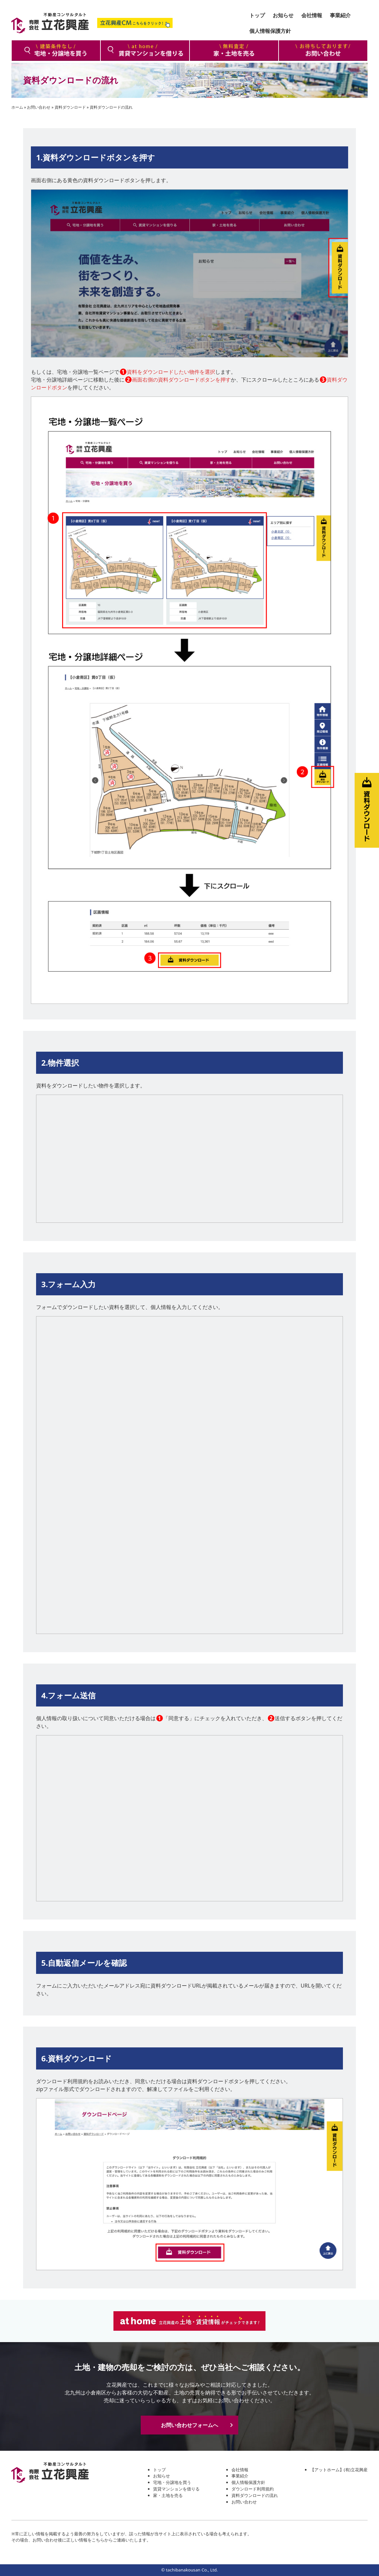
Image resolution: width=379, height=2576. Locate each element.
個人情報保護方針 (248, 2482)
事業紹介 (239, 2476)
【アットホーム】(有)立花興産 (339, 2470)
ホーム (17, 107)
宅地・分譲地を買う (172, 2482)
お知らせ (161, 2476)
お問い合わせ (38, 107)
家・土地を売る (168, 2495)
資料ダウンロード (70, 107)
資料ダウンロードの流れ (254, 2495)
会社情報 (239, 2470)
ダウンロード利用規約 (252, 2489)
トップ (159, 2470)
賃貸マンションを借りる (176, 2489)
